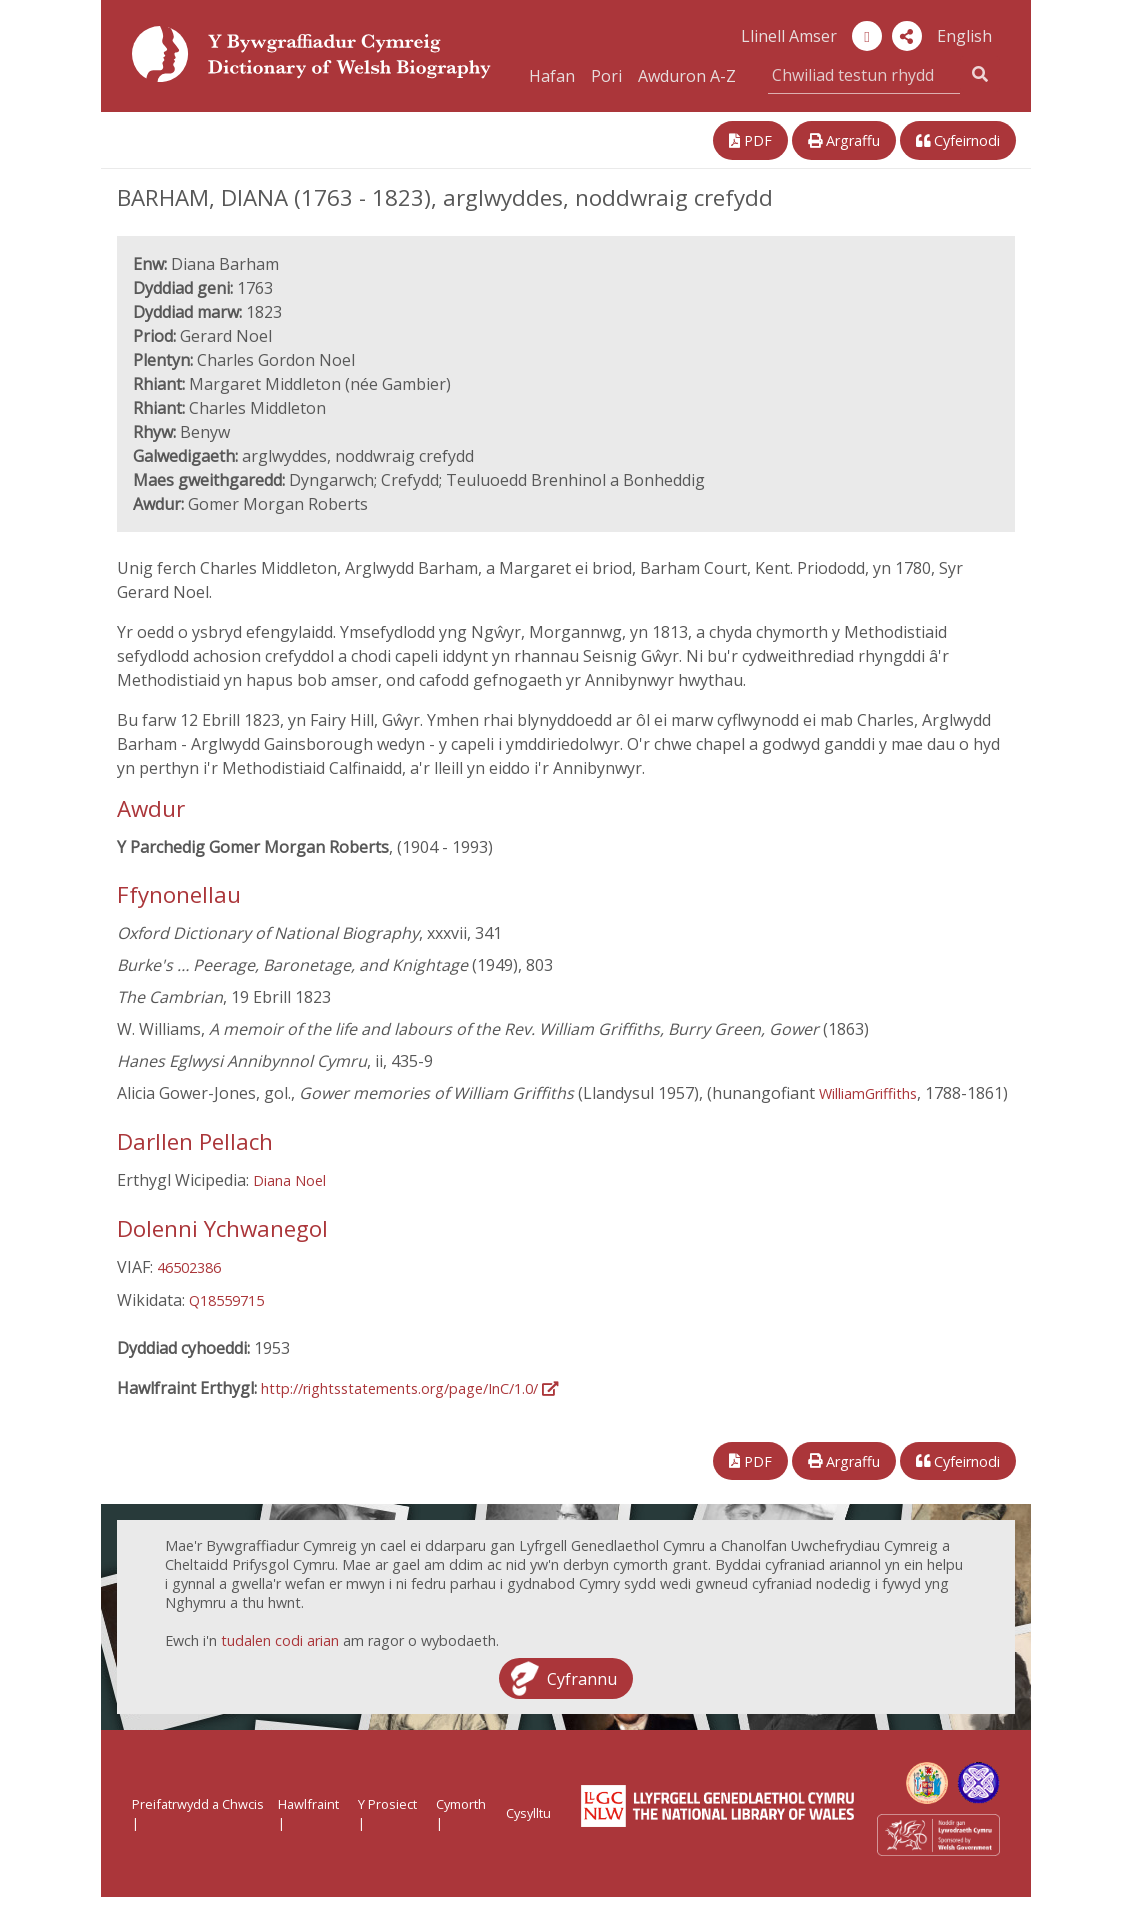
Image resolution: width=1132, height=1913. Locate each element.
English (964, 36)
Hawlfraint (308, 1804)
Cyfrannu (582, 1678)
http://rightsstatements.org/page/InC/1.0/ (409, 1388)
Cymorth (461, 1804)
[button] (907, 36)
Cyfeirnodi (958, 140)
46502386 (189, 1267)
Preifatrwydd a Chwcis (198, 1804)
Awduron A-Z (687, 76)
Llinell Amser (789, 36)
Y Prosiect (387, 1804)
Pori (606, 76)
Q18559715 (226, 1300)
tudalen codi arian (280, 1640)
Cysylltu (528, 1813)
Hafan (552, 76)
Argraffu (844, 140)
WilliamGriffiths (868, 1093)
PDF (750, 140)
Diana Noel (289, 1180)
